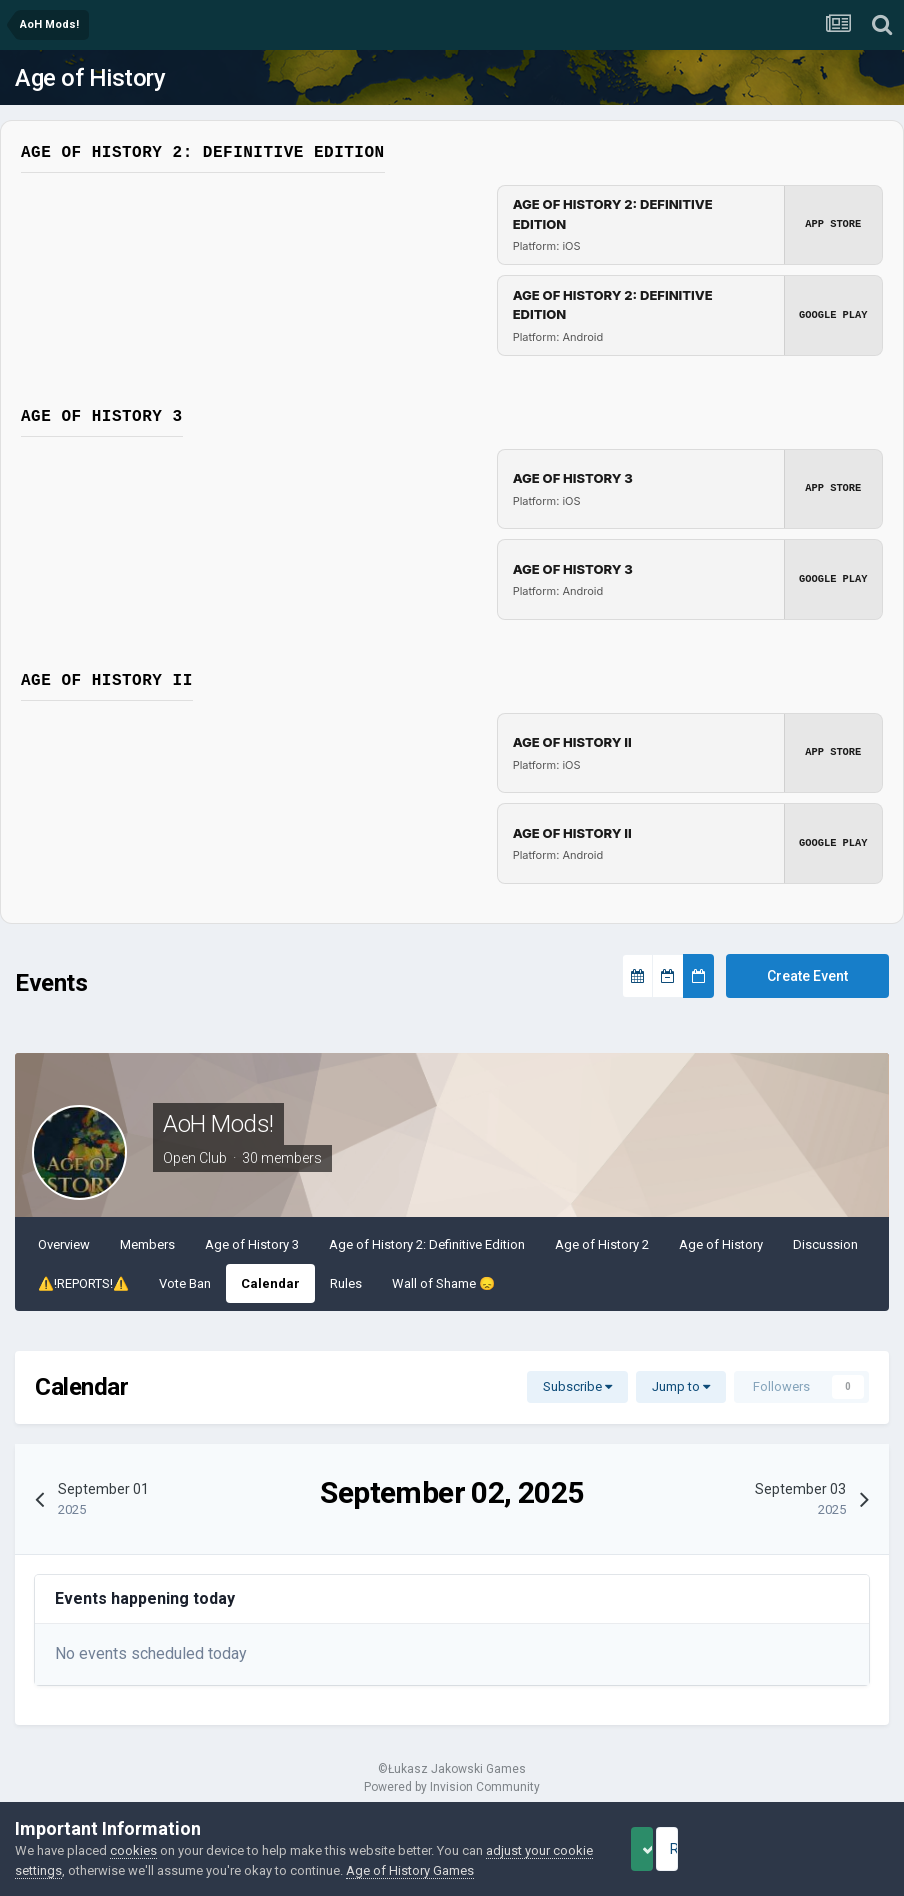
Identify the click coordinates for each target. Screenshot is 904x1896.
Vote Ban (185, 1283)
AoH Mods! (218, 1124)
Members (147, 1244)
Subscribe (577, 1386)
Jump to (681, 1386)
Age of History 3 (252, 1244)
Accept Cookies (669, 1849)
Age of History (90, 78)
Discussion (825, 1244)
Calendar (270, 1283)
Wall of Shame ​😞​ (443, 1283)
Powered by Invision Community (452, 1787)
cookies (133, 1850)
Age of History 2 (602, 1244)
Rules (346, 1283)
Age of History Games (453, 1870)
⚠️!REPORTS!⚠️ (83, 1283)
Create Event (807, 976)
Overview (64, 1244)
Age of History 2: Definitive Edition (427, 1244)
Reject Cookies (820, 1849)
